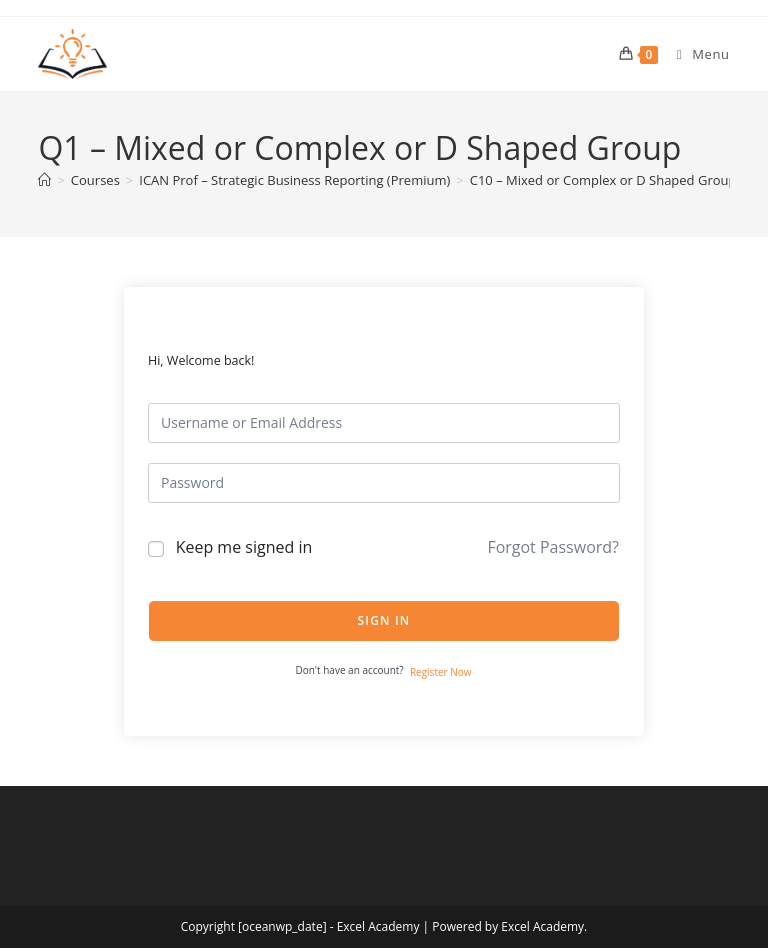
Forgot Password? (553, 547)
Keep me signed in (244, 547)
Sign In (384, 620)
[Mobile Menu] (696, 54)
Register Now (441, 672)
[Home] (44, 180)
